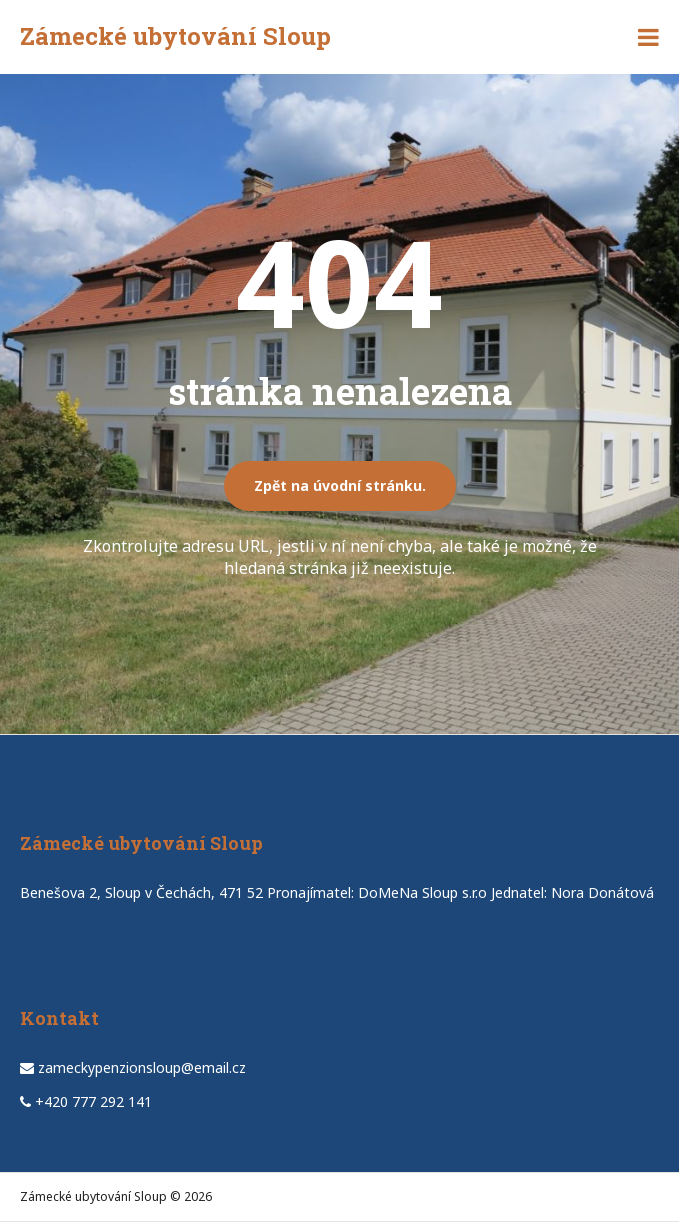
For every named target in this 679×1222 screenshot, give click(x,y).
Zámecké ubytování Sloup (175, 36)
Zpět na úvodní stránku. (340, 485)
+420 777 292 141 (93, 1101)
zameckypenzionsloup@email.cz (142, 1067)
